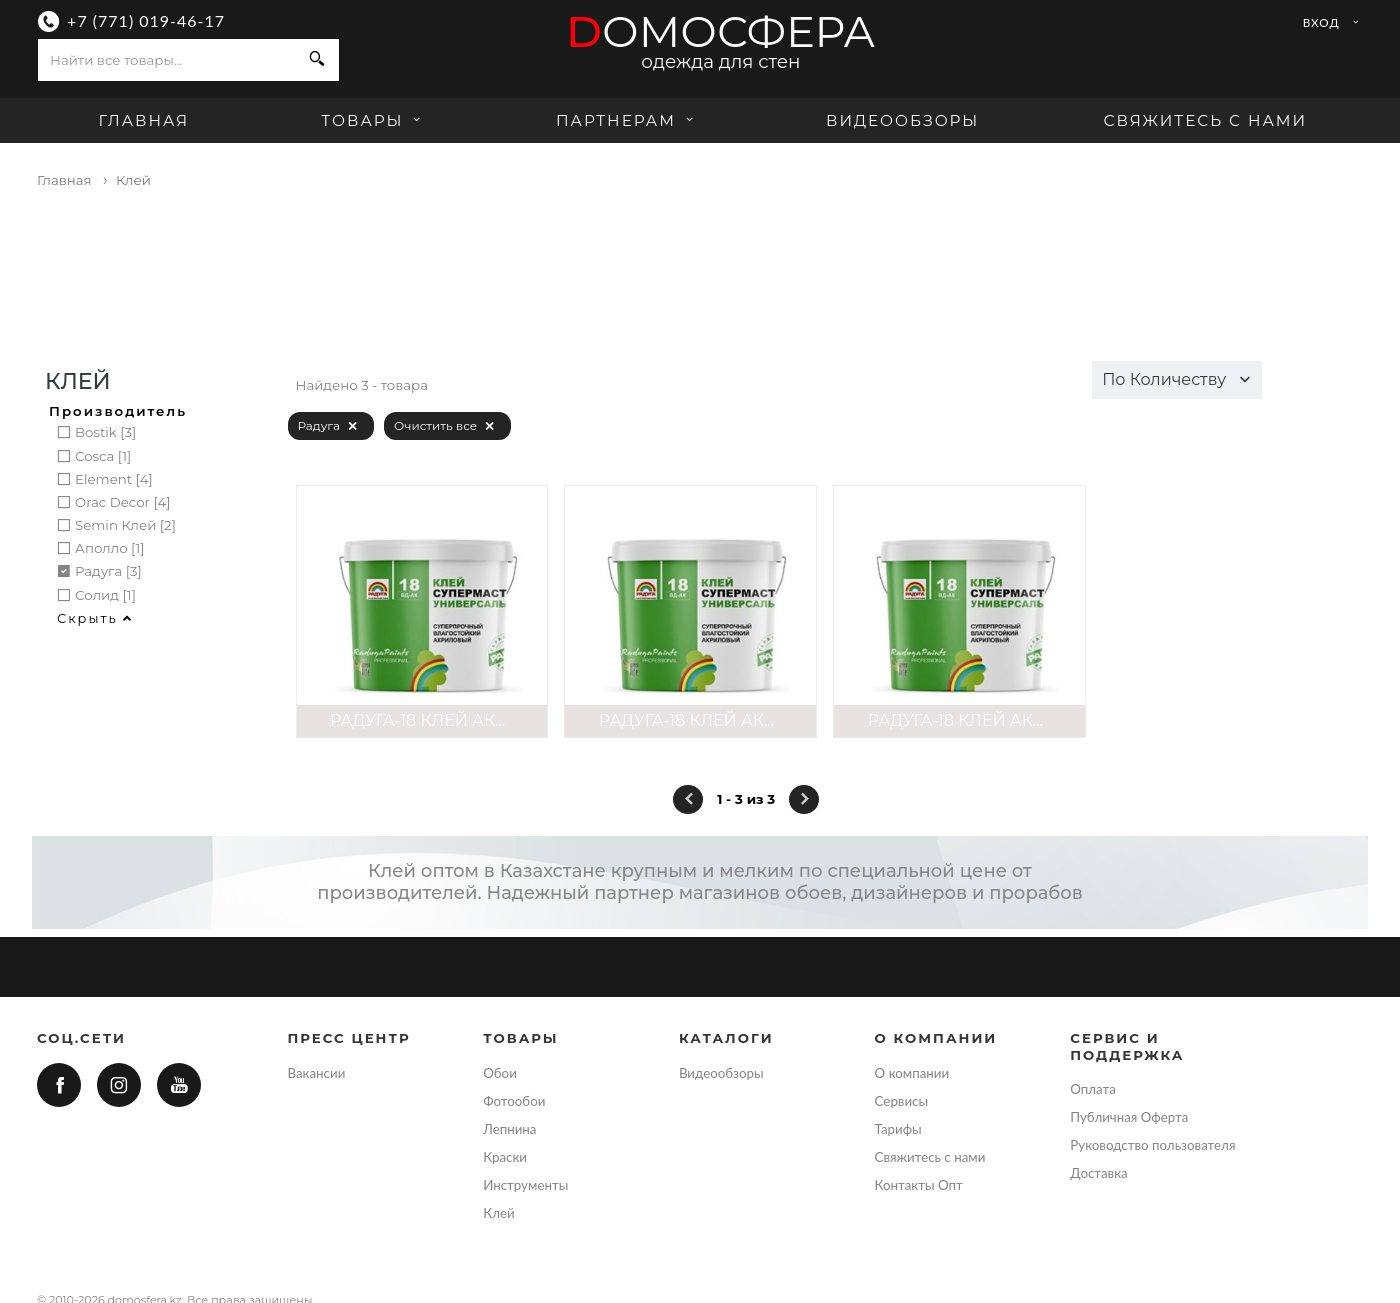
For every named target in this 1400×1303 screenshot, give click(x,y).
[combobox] (167, 60)
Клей (498, 1213)
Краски (505, 1157)
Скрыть (95, 618)
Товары (373, 120)
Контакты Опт (919, 1185)
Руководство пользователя (1152, 1145)
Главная (143, 120)
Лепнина (509, 1129)
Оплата (1093, 1089)
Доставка (1098, 1173)
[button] (1177, 380)
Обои (500, 1073)
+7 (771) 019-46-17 (146, 20)
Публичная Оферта (1129, 1117)
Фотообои (514, 1101)
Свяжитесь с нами (1205, 120)
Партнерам (627, 120)
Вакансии (317, 1073)
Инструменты (525, 1185)
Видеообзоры (902, 120)
